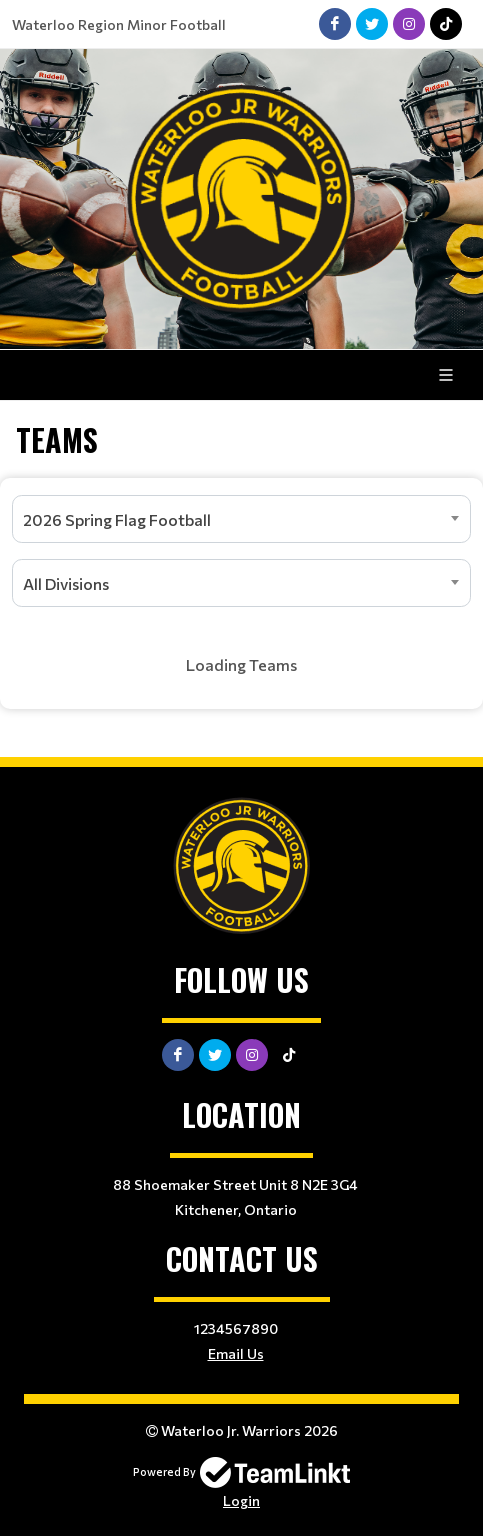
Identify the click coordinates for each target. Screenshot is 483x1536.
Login (241, 1500)
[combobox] (241, 519)
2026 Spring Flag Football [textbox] (117, 519)
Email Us (236, 1353)
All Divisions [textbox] (66, 583)
